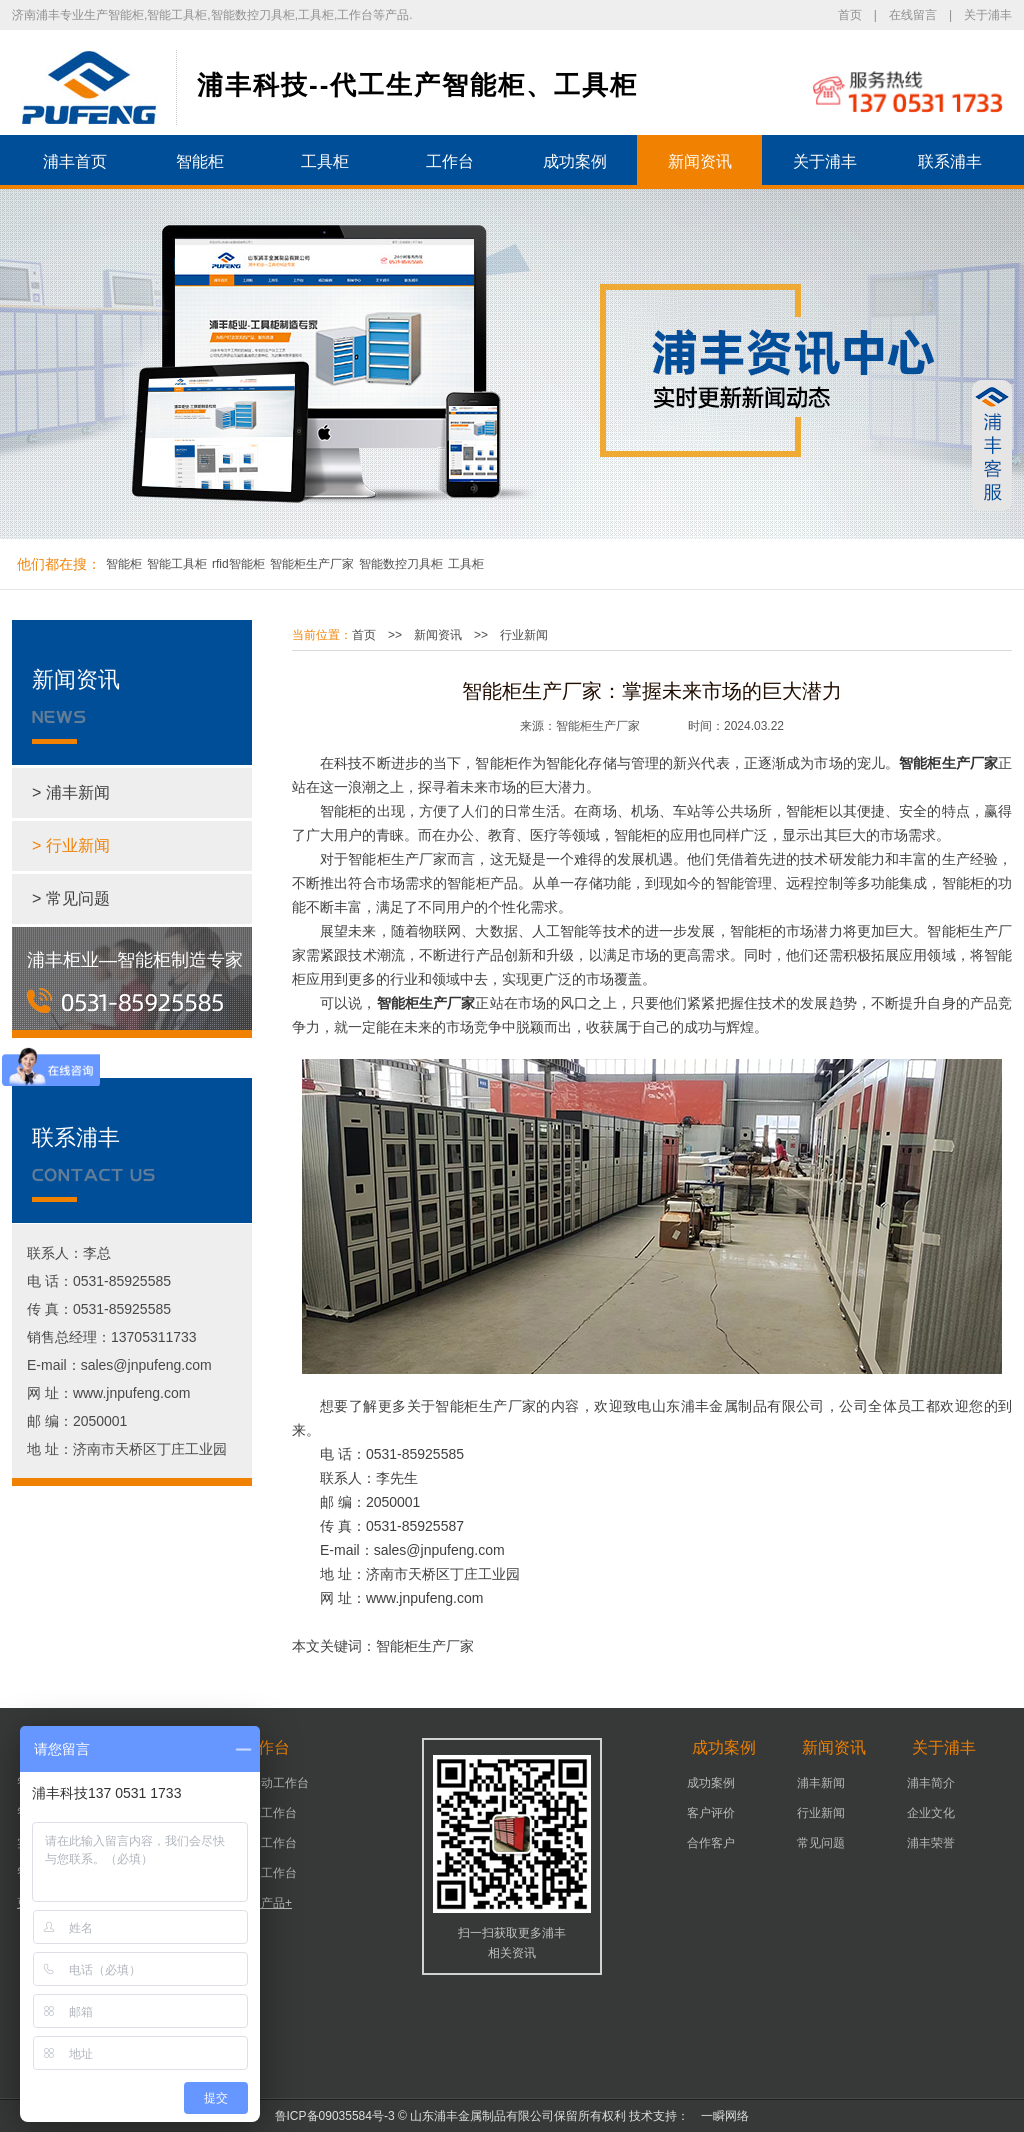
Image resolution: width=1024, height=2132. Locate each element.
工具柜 (325, 161)
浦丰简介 (931, 1783)
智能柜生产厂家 (312, 564)
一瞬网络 (719, 2116)
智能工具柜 (177, 564)
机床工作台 (267, 1813)
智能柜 (200, 161)
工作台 (450, 161)
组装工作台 (267, 1873)
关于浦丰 (988, 15)
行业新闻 (524, 635)
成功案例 (575, 161)
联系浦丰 (950, 161)
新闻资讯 (700, 161)
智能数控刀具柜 (401, 564)
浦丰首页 (75, 161)
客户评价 (711, 1813)
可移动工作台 (273, 1783)
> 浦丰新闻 (71, 792)
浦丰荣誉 (931, 1843)
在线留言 (913, 15)
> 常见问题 (71, 898)
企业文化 (931, 1813)
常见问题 (821, 1843)
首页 (850, 15)
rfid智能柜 (238, 564)
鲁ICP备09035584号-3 (335, 2116)
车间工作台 (267, 1843)
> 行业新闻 (71, 845)
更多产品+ (264, 1903)
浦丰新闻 (821, 1783)
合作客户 (711, 1843)
